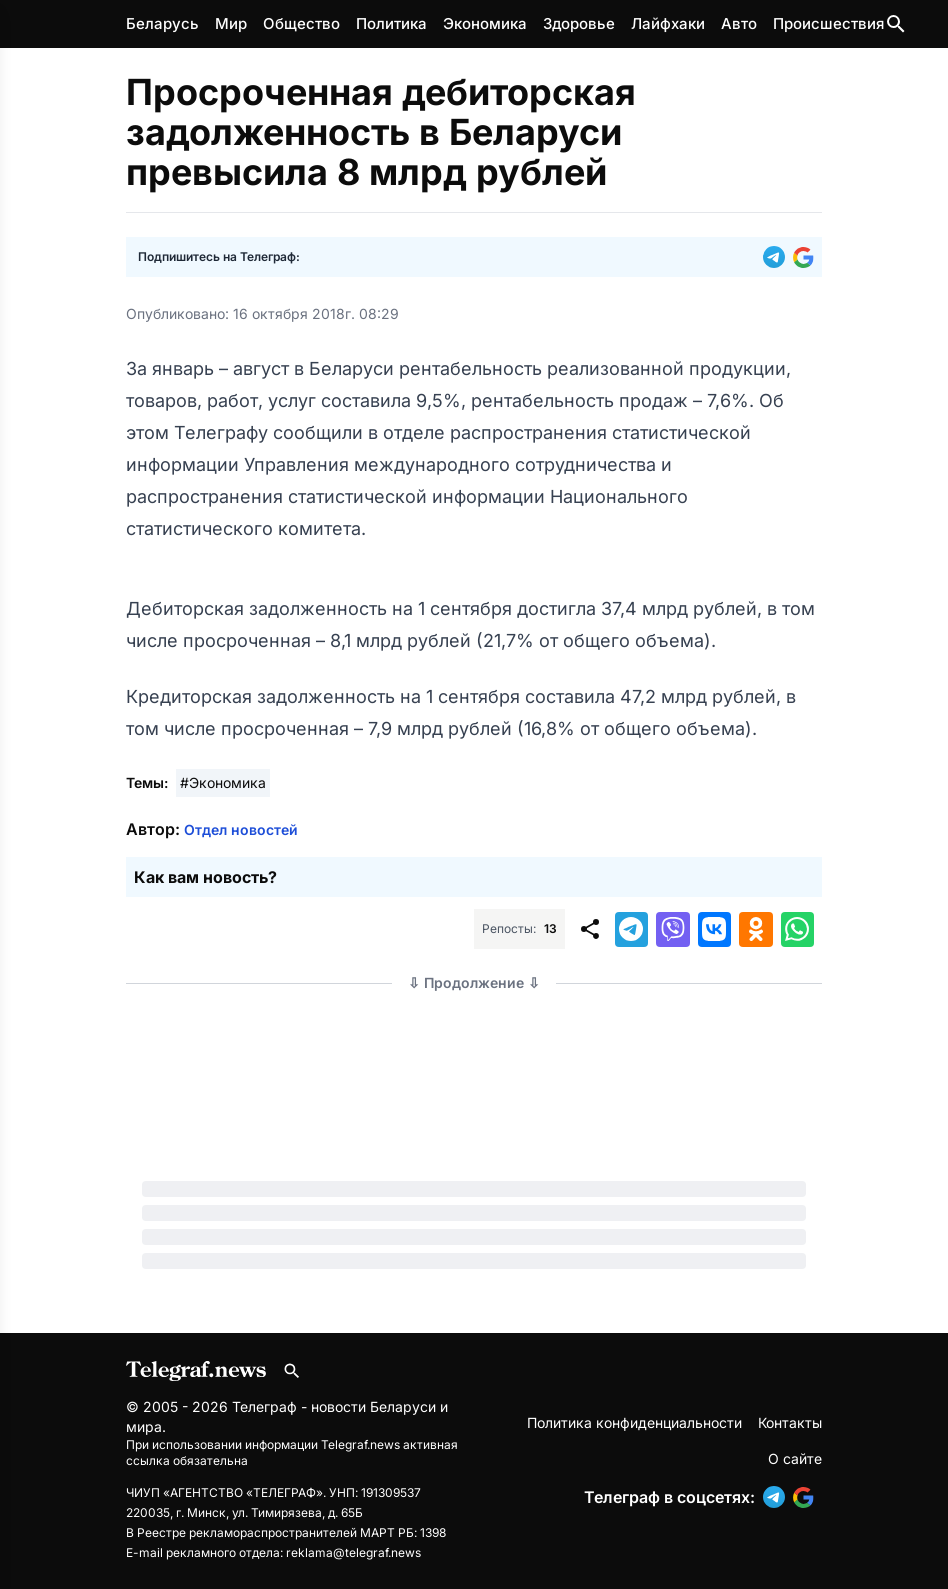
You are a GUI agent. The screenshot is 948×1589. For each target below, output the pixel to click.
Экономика (485, 23)
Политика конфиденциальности (634, 1422)
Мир (231, 23)
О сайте (795, 1458)
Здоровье (579, 23)
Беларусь (162, 23)
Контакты (790, 1422)
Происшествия (828, 23)
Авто (739, 23)
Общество (301, 23)
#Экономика (223, 782)
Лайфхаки (668, 23)
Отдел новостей (241, 829)
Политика (391, 23)
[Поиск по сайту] (896, 24)
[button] (778, 257)
